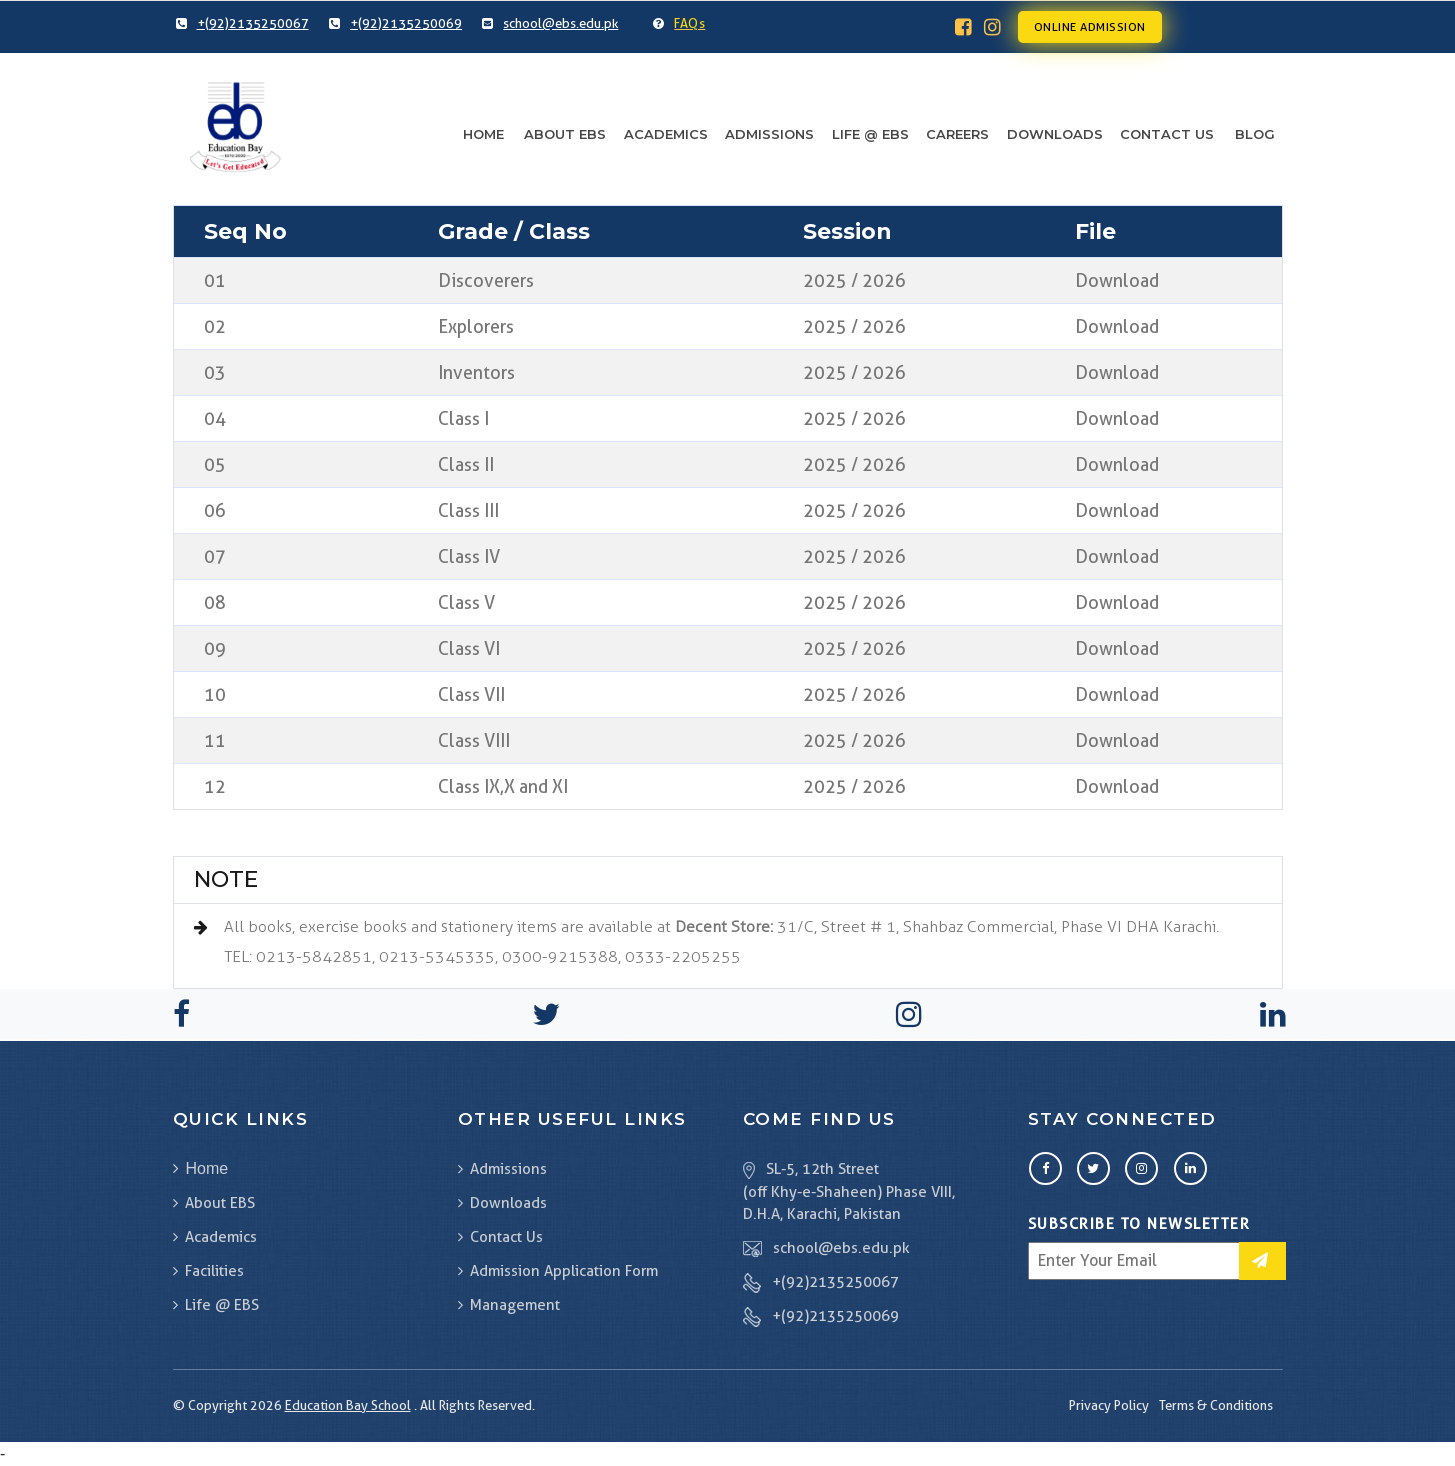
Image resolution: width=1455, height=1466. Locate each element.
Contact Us (1167, 134)
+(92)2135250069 (835, 1316)
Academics (666, 134)
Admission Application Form (558, 1271)
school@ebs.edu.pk (841, 1248)
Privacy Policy (1109, 1405)
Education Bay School (348, 1405)
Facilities (208, 1271)
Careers (957, 134)
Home (483, 134)
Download (1117, 280)
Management (509, 1305)
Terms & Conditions (1216, 1405)
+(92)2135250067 (835, 1282)
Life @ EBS (870, 134)
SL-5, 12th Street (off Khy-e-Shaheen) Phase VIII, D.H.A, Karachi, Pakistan (849, 1192)
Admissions (769, 134)
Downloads (1055, 134)
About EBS (565, 134)
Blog (1255, 134)
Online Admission (1090, 26)
